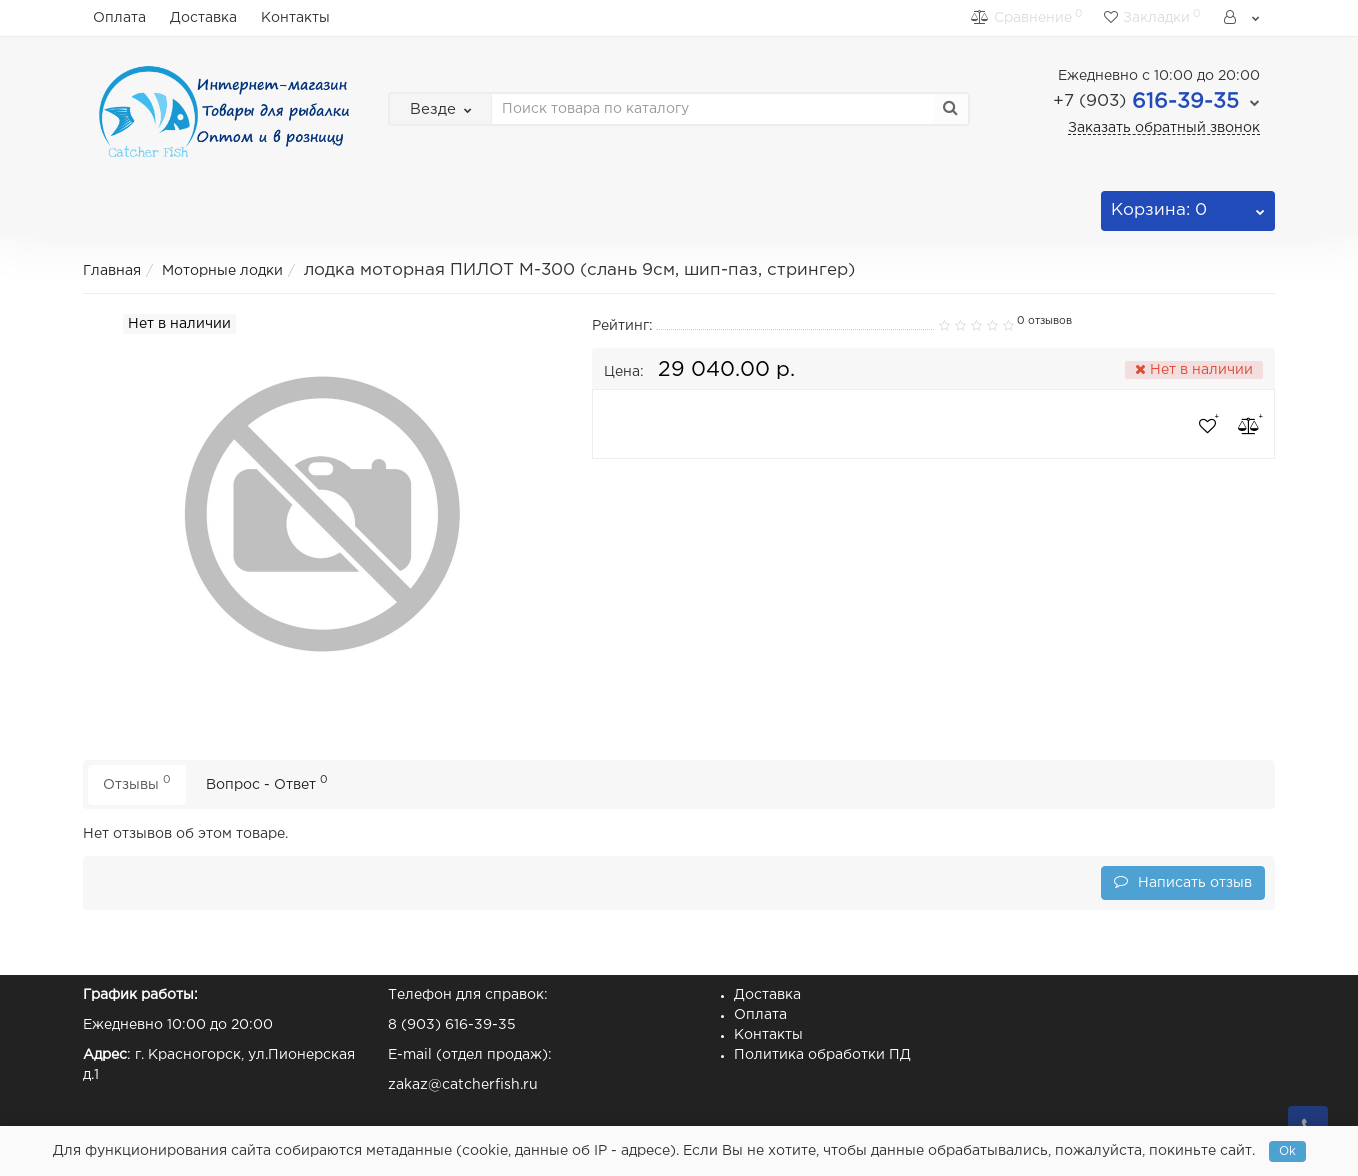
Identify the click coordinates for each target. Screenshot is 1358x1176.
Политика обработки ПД (822, 1055)
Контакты (295, 18)
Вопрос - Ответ (267, 782)
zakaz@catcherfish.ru (463, 1085)
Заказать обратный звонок (1164, 128)
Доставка (203, 18)
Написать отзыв (1183, 881)
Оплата (119, 18)
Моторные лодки (222, 271)
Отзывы (137, 782)
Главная (112, 271)
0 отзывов (1044, 321)
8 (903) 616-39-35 (452, 1025)
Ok (1287, 1151)
